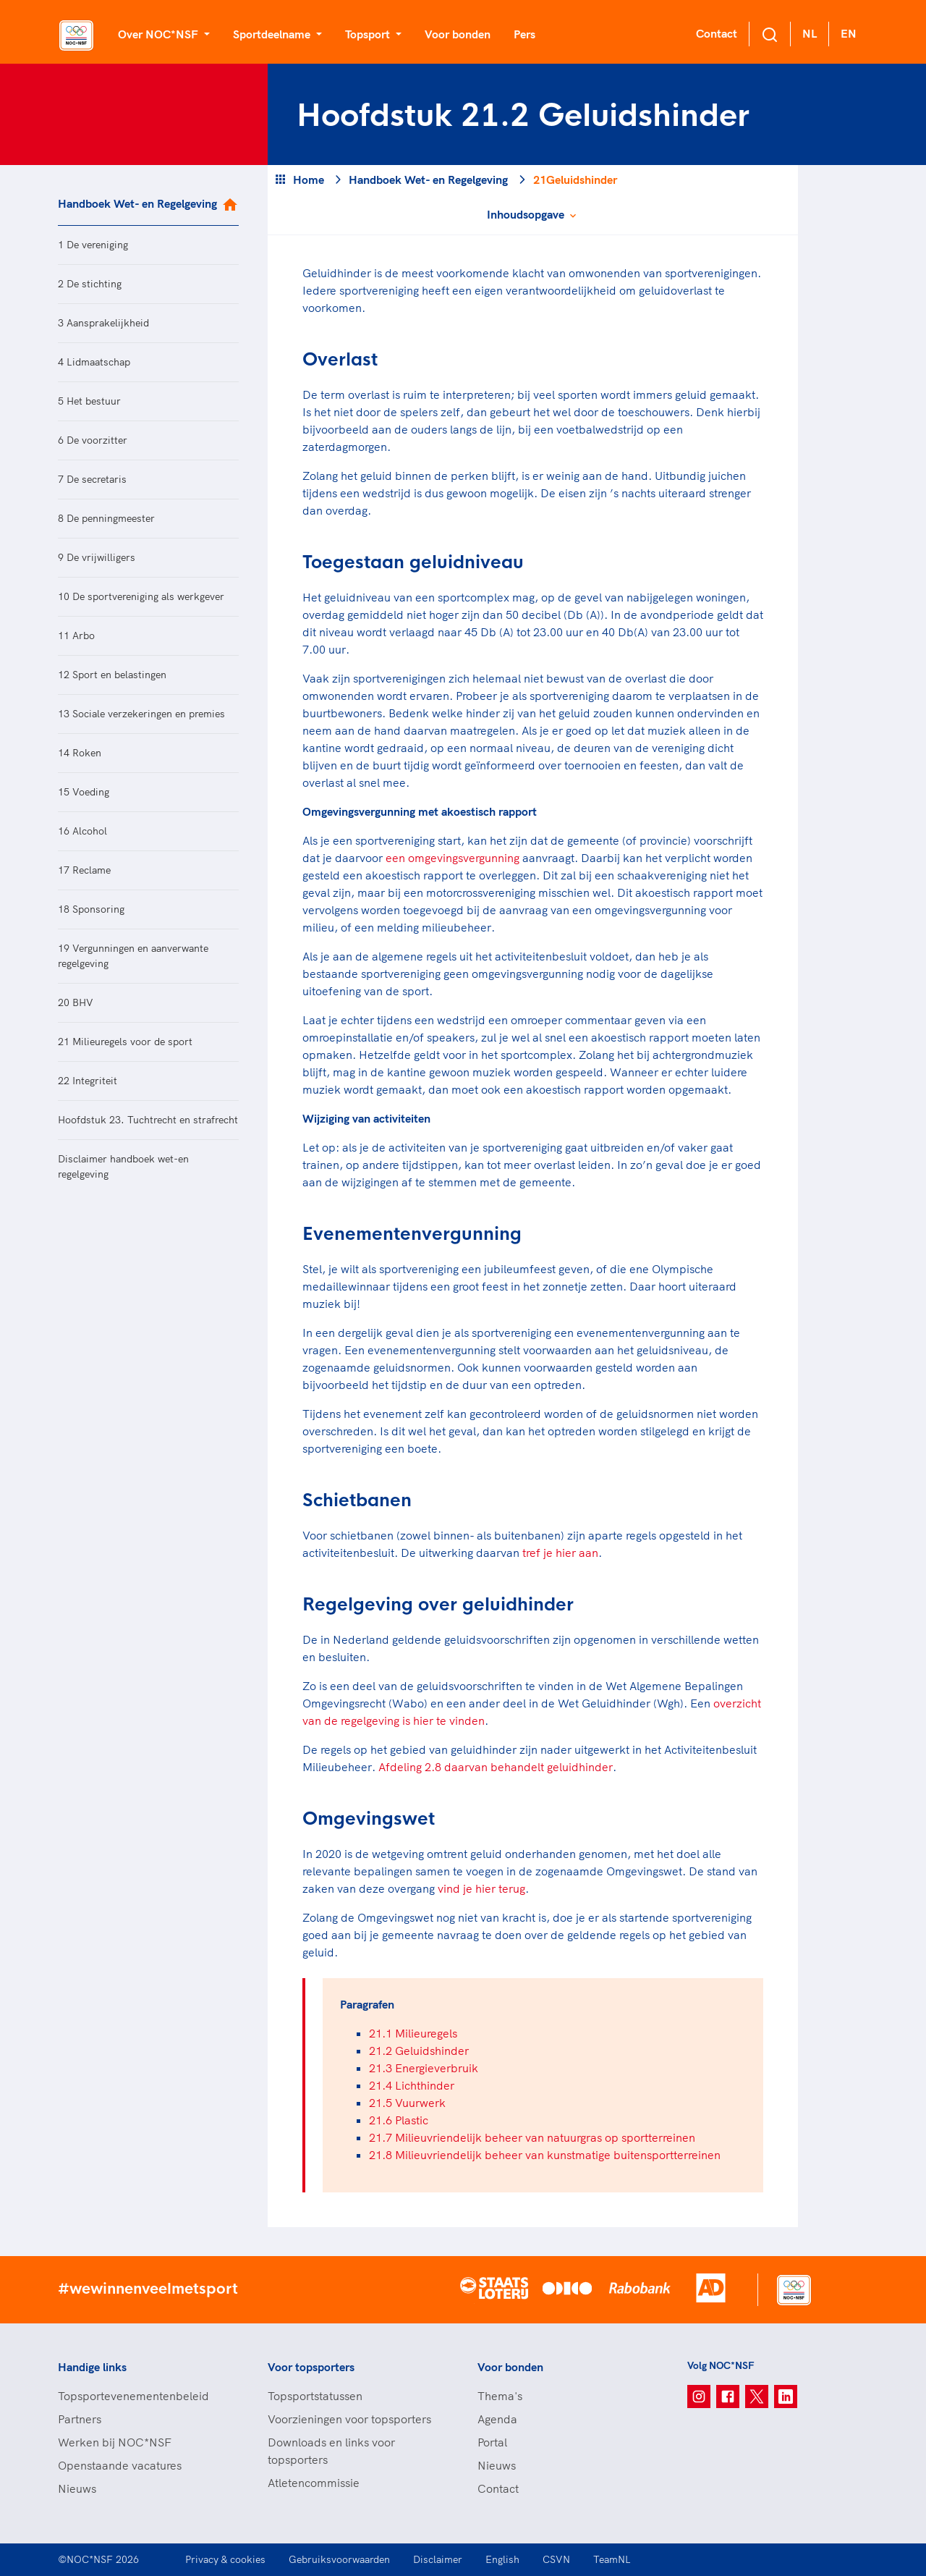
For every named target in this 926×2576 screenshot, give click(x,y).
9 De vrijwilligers (96, 557)
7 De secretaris (92, 479)
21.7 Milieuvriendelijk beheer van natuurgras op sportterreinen (532, 2137)
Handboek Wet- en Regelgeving (137, 203)
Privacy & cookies (225, 2559)
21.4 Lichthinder (411, 2085)
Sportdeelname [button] (273, 34)
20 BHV (75, 1002)
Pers (524, 34)
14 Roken (79, 752)
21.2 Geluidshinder (419, 2050)
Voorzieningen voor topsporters (349, 2419)
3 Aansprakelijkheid (103, 322)
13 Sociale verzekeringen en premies (141, 713)
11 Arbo (76, 635)
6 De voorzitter (92, 440)
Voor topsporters (311, 2367)
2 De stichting (90, 283)
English (502, 2559)
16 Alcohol (82, 830)
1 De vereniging (93, 244)
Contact (716, 33)
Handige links (92, 2367)
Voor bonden (457, 34)
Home (308, 179)
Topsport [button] (369, 34)
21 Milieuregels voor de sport (125, 1041)
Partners (79, 2419)
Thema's (499, 2396)
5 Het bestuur (89, 400)
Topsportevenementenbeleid (133, 2396)
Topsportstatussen (315, 2396)
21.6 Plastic (398, 2120)
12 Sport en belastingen (112, 674)
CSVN (556, 2559)
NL (809, 33)
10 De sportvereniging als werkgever (141, 596)
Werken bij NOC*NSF (114, 2442)
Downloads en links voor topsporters (331, 2451)
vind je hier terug (481, 1888)
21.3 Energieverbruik (423, 2068)
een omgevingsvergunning (452, 857)
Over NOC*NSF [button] (159, 34)
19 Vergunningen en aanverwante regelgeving (133, 956)
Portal (492, 2442)
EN (849, 33)
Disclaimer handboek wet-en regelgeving (123, 1166)
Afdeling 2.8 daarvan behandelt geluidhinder (495, 1767)
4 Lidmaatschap (94, 361)
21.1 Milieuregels (413, 2033)
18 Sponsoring (91, 909)
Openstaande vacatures (120, 2465)
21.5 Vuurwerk (407, 2102)
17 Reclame (84, 870)
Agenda (497, 2419)
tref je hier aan (560, 1552)
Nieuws (77, 2488)
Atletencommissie (314, 2482)
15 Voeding (83, 791)
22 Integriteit (87, 1080)
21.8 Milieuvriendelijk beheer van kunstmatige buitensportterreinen (545, 2155)
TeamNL (612, 2559)
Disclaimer (437, 2559)
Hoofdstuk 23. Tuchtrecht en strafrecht (148, 1119)
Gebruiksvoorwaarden (339, 2559)
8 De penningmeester (106, 518)
